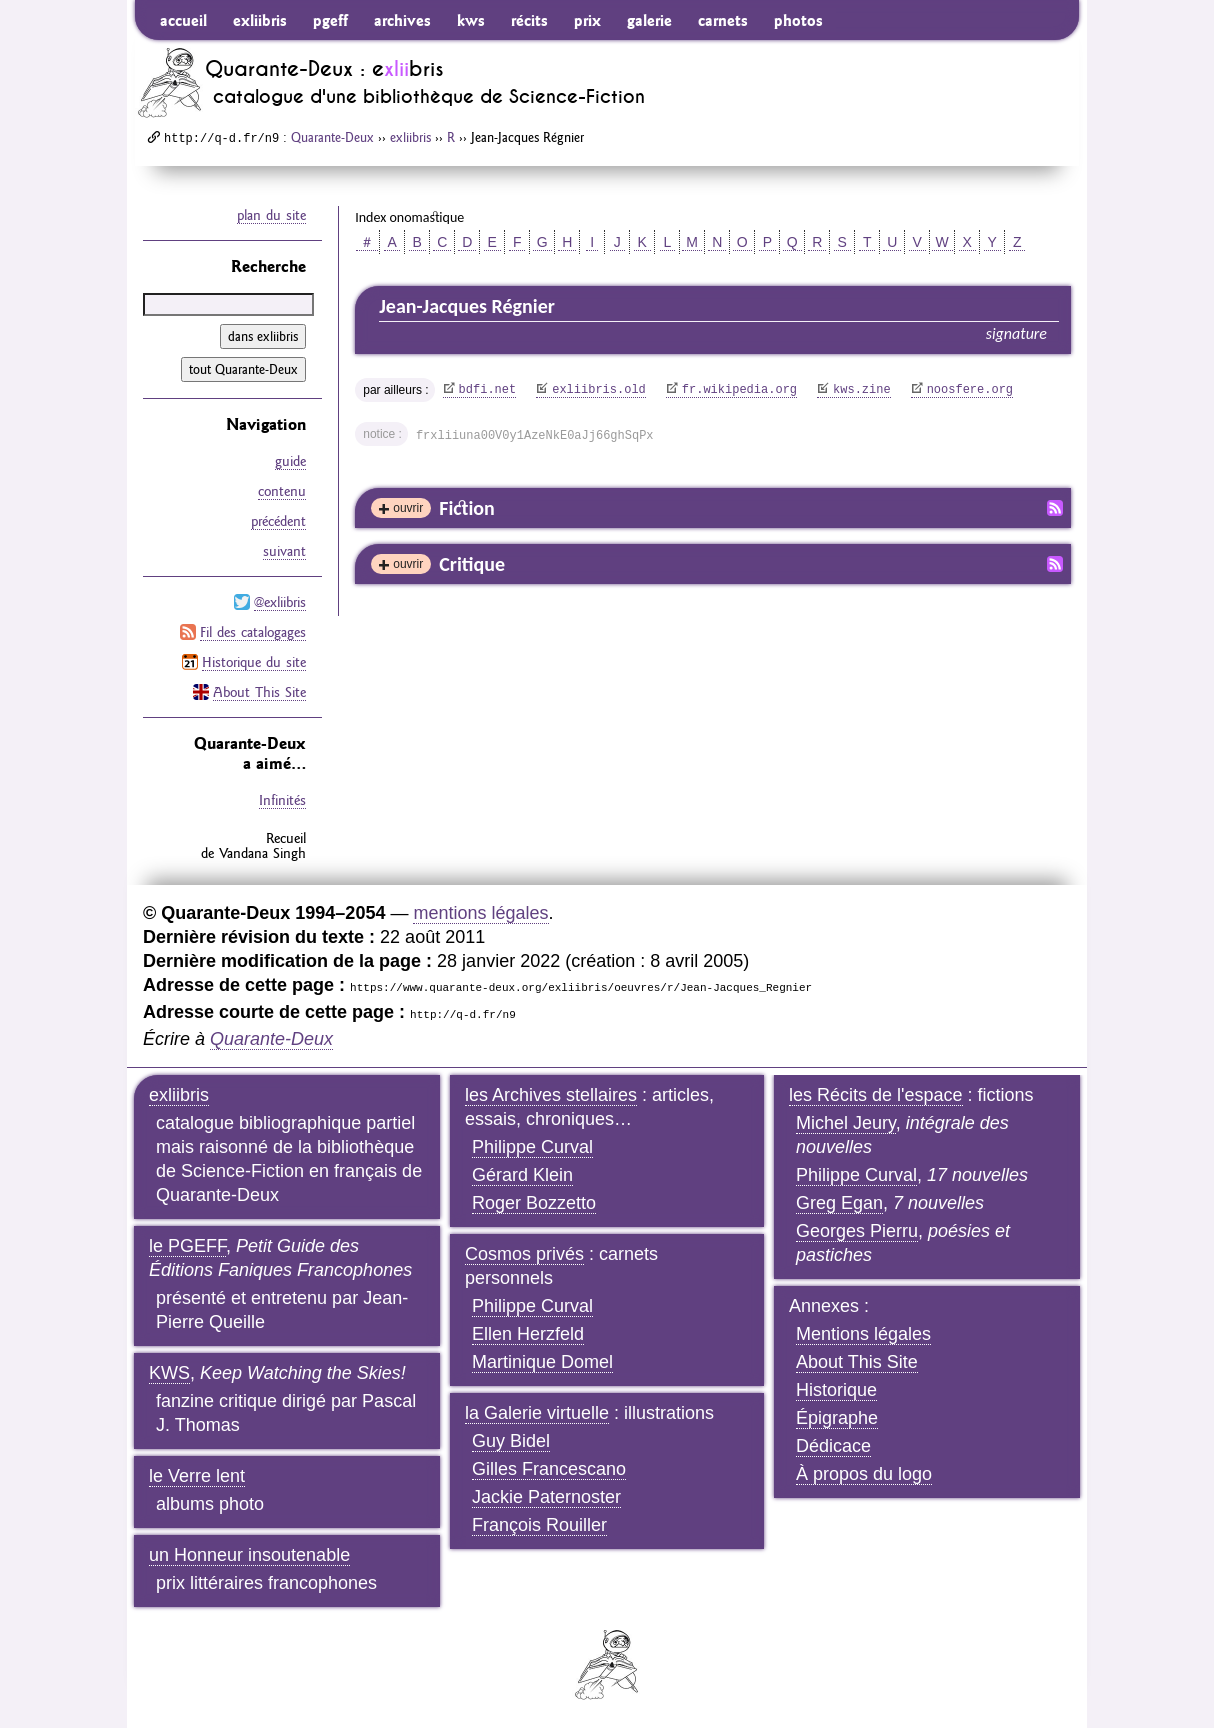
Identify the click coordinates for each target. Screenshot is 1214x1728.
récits (529, 20)
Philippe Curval (532, 1147)
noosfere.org (970, 390)
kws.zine (862, 390)
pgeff (330, 20)
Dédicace (833, 1446)
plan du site (271, 215)
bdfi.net (488, 390)
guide (290, 461)
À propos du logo (864, 1474)
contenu (282, 491)
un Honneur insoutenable (249, 1555)
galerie (649, 20)
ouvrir (408, 508)
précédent (278, 521)
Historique (836, 1390)
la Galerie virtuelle (537, 1413)
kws (471, 20)
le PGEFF (187, 1246)
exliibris (260, 20)
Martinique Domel (542, 1362)
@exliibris (280, 602)
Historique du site (254, 662)
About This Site (259, 692)
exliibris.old (599, 390)
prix (587, 20)
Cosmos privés (524, 1254)
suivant (284, 551)
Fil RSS (1055, 508)
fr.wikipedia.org (739, 390)
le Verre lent (197, 1476)
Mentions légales (863, 1334)
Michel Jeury (846, 1123)
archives (402, 20)
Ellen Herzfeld (528, 1334)
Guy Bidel (511, 1441)
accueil (183, 20)
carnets (723, 20)
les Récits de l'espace (876, 1095)
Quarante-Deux (332, 137)
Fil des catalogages (253, 632)
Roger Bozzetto (534, 1203)
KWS (169, 1373)
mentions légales (480, 913)
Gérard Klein (522, 1175)
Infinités (282, 800)
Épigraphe (837, 1418)
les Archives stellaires (551, 1095)
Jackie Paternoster (546, 1497)
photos (798, 20)
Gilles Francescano (549, 1469)
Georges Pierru (857, 1231)
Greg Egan (839, 1203)
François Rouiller (539, 1525)
